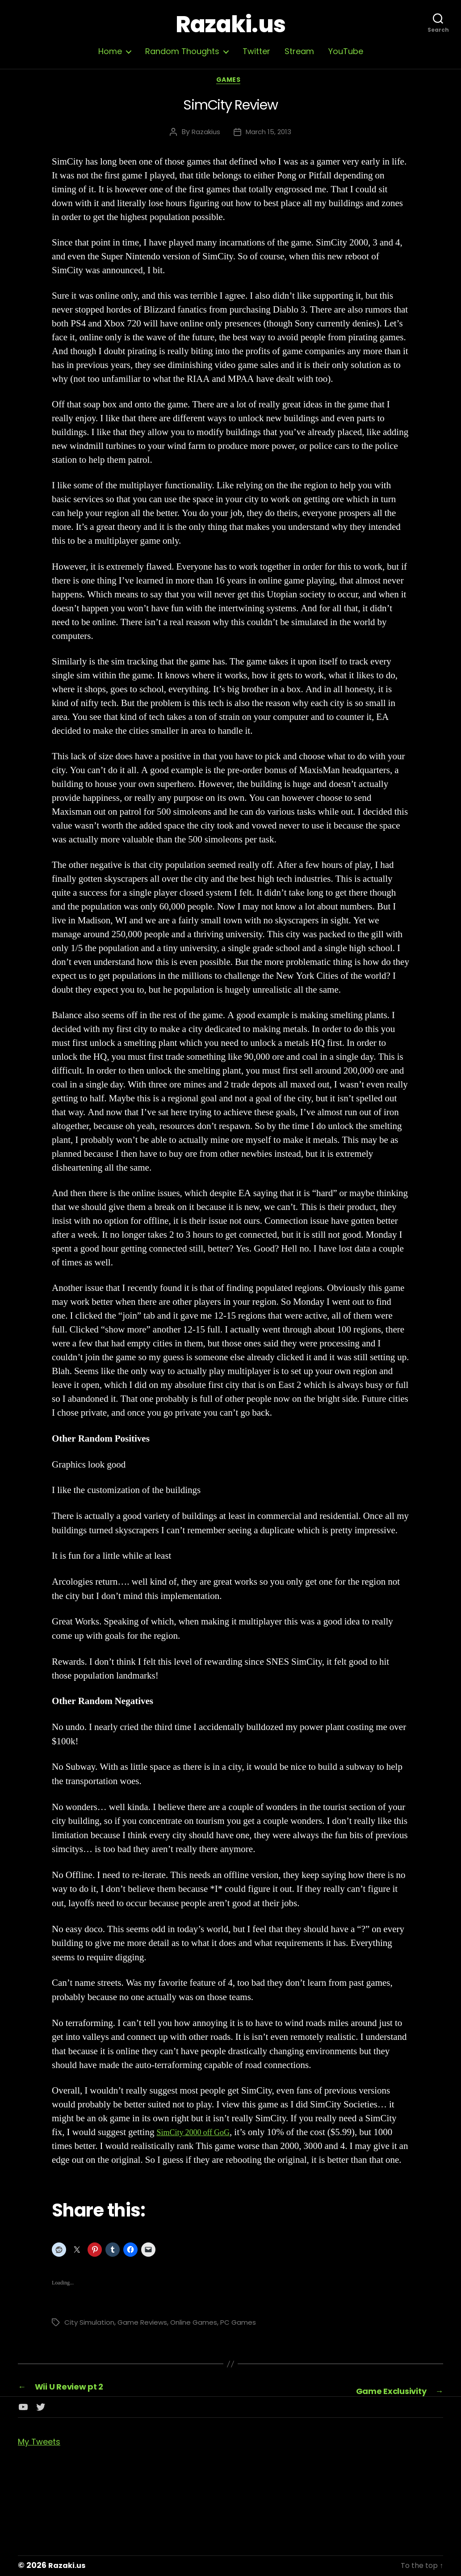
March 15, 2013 (269, 134)
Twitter (256, 51)
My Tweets (39, 2443)
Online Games (199, 2325)
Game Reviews (145, 2325)
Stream (299, 51)
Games (231, 82)
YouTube (345, 51)
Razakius (204, 134)
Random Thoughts (182, 51)
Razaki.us (230, 24)
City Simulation (90, 2325)
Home (110, 51)
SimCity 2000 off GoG (199, 2135)
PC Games (245, 2325)
